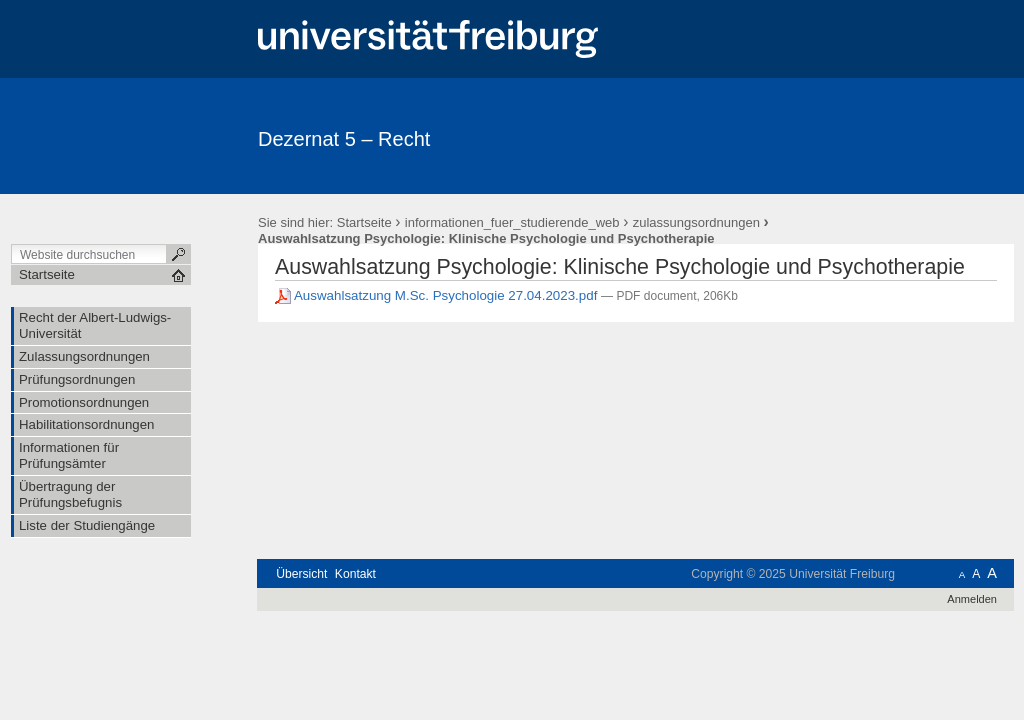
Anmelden (972, 599)
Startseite (364, 222)
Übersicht (301, 574)
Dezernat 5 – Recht (344, 139)
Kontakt (355, 574)
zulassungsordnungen (696, 222)
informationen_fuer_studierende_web (512, 222)
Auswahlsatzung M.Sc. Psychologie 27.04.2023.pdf (438, 295)
